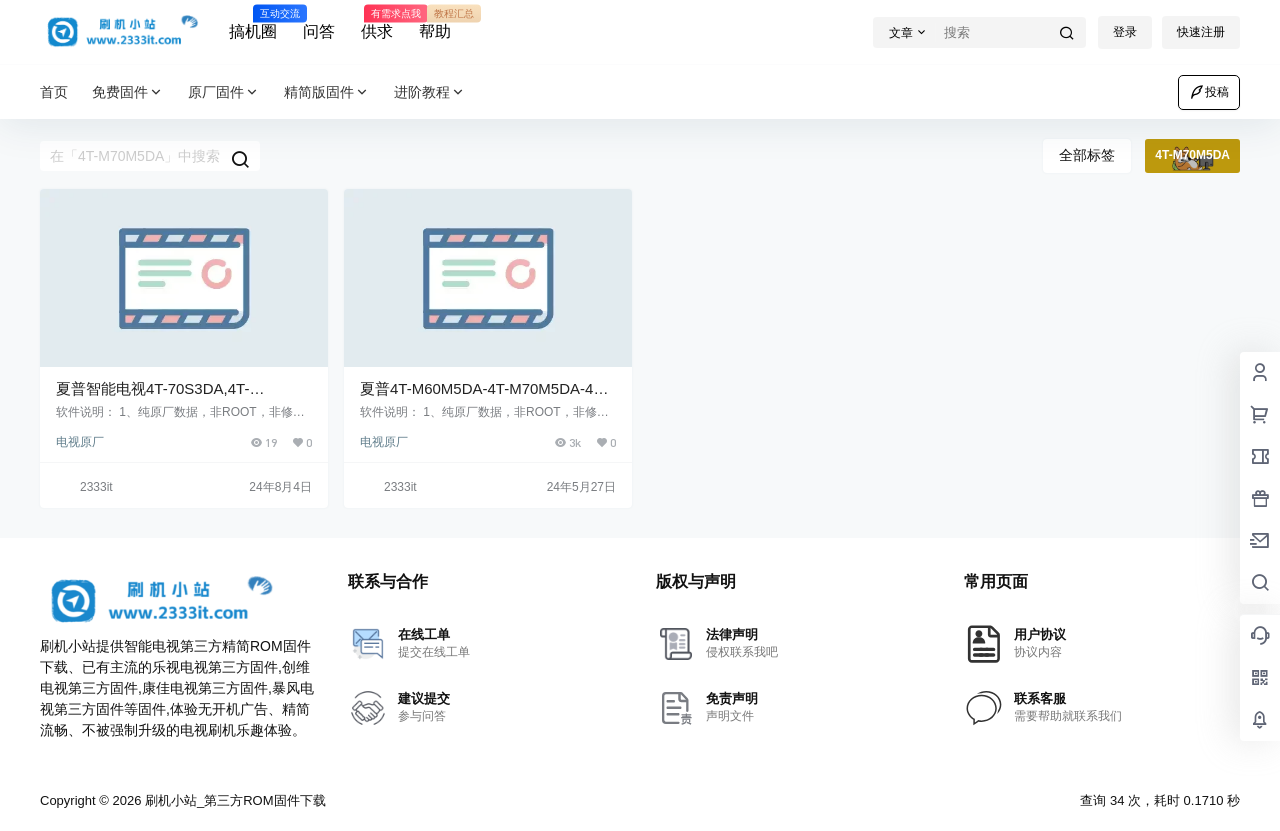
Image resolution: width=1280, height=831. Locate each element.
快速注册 (1201, 32)
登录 (1125, 32)
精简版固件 (327, 92)
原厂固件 (224, 92)
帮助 (435, 23)
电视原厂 (80, 442)
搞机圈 (253, 23)
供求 (377, 23)
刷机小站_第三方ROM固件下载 (233, 800)
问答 (319, 31)
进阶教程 (430, 92)
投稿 (1209, 92)
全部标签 (1087, 155)
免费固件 (128, 92)
